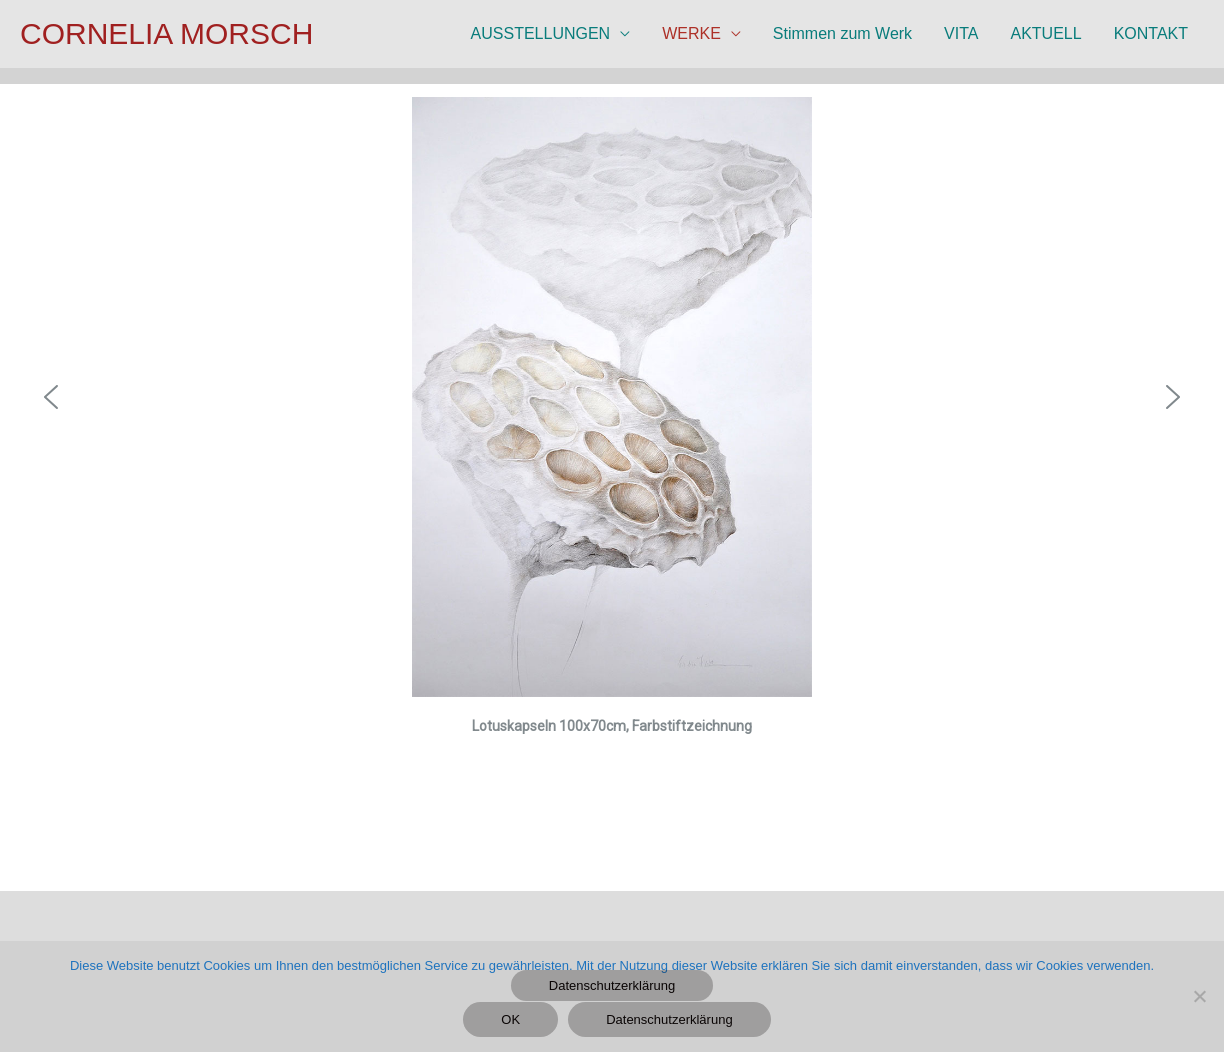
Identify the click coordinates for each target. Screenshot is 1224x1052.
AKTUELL (1045, 33)
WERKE (691, 33)
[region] (612, 462)
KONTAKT (1151, 33)
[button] (51, 397)
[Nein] (1199, 996)
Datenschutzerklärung (612, 985)
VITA (961, 33)
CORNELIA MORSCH (166, 33)
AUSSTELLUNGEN (541, 33)
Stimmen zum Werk (842, 33)
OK (510, 1019)
